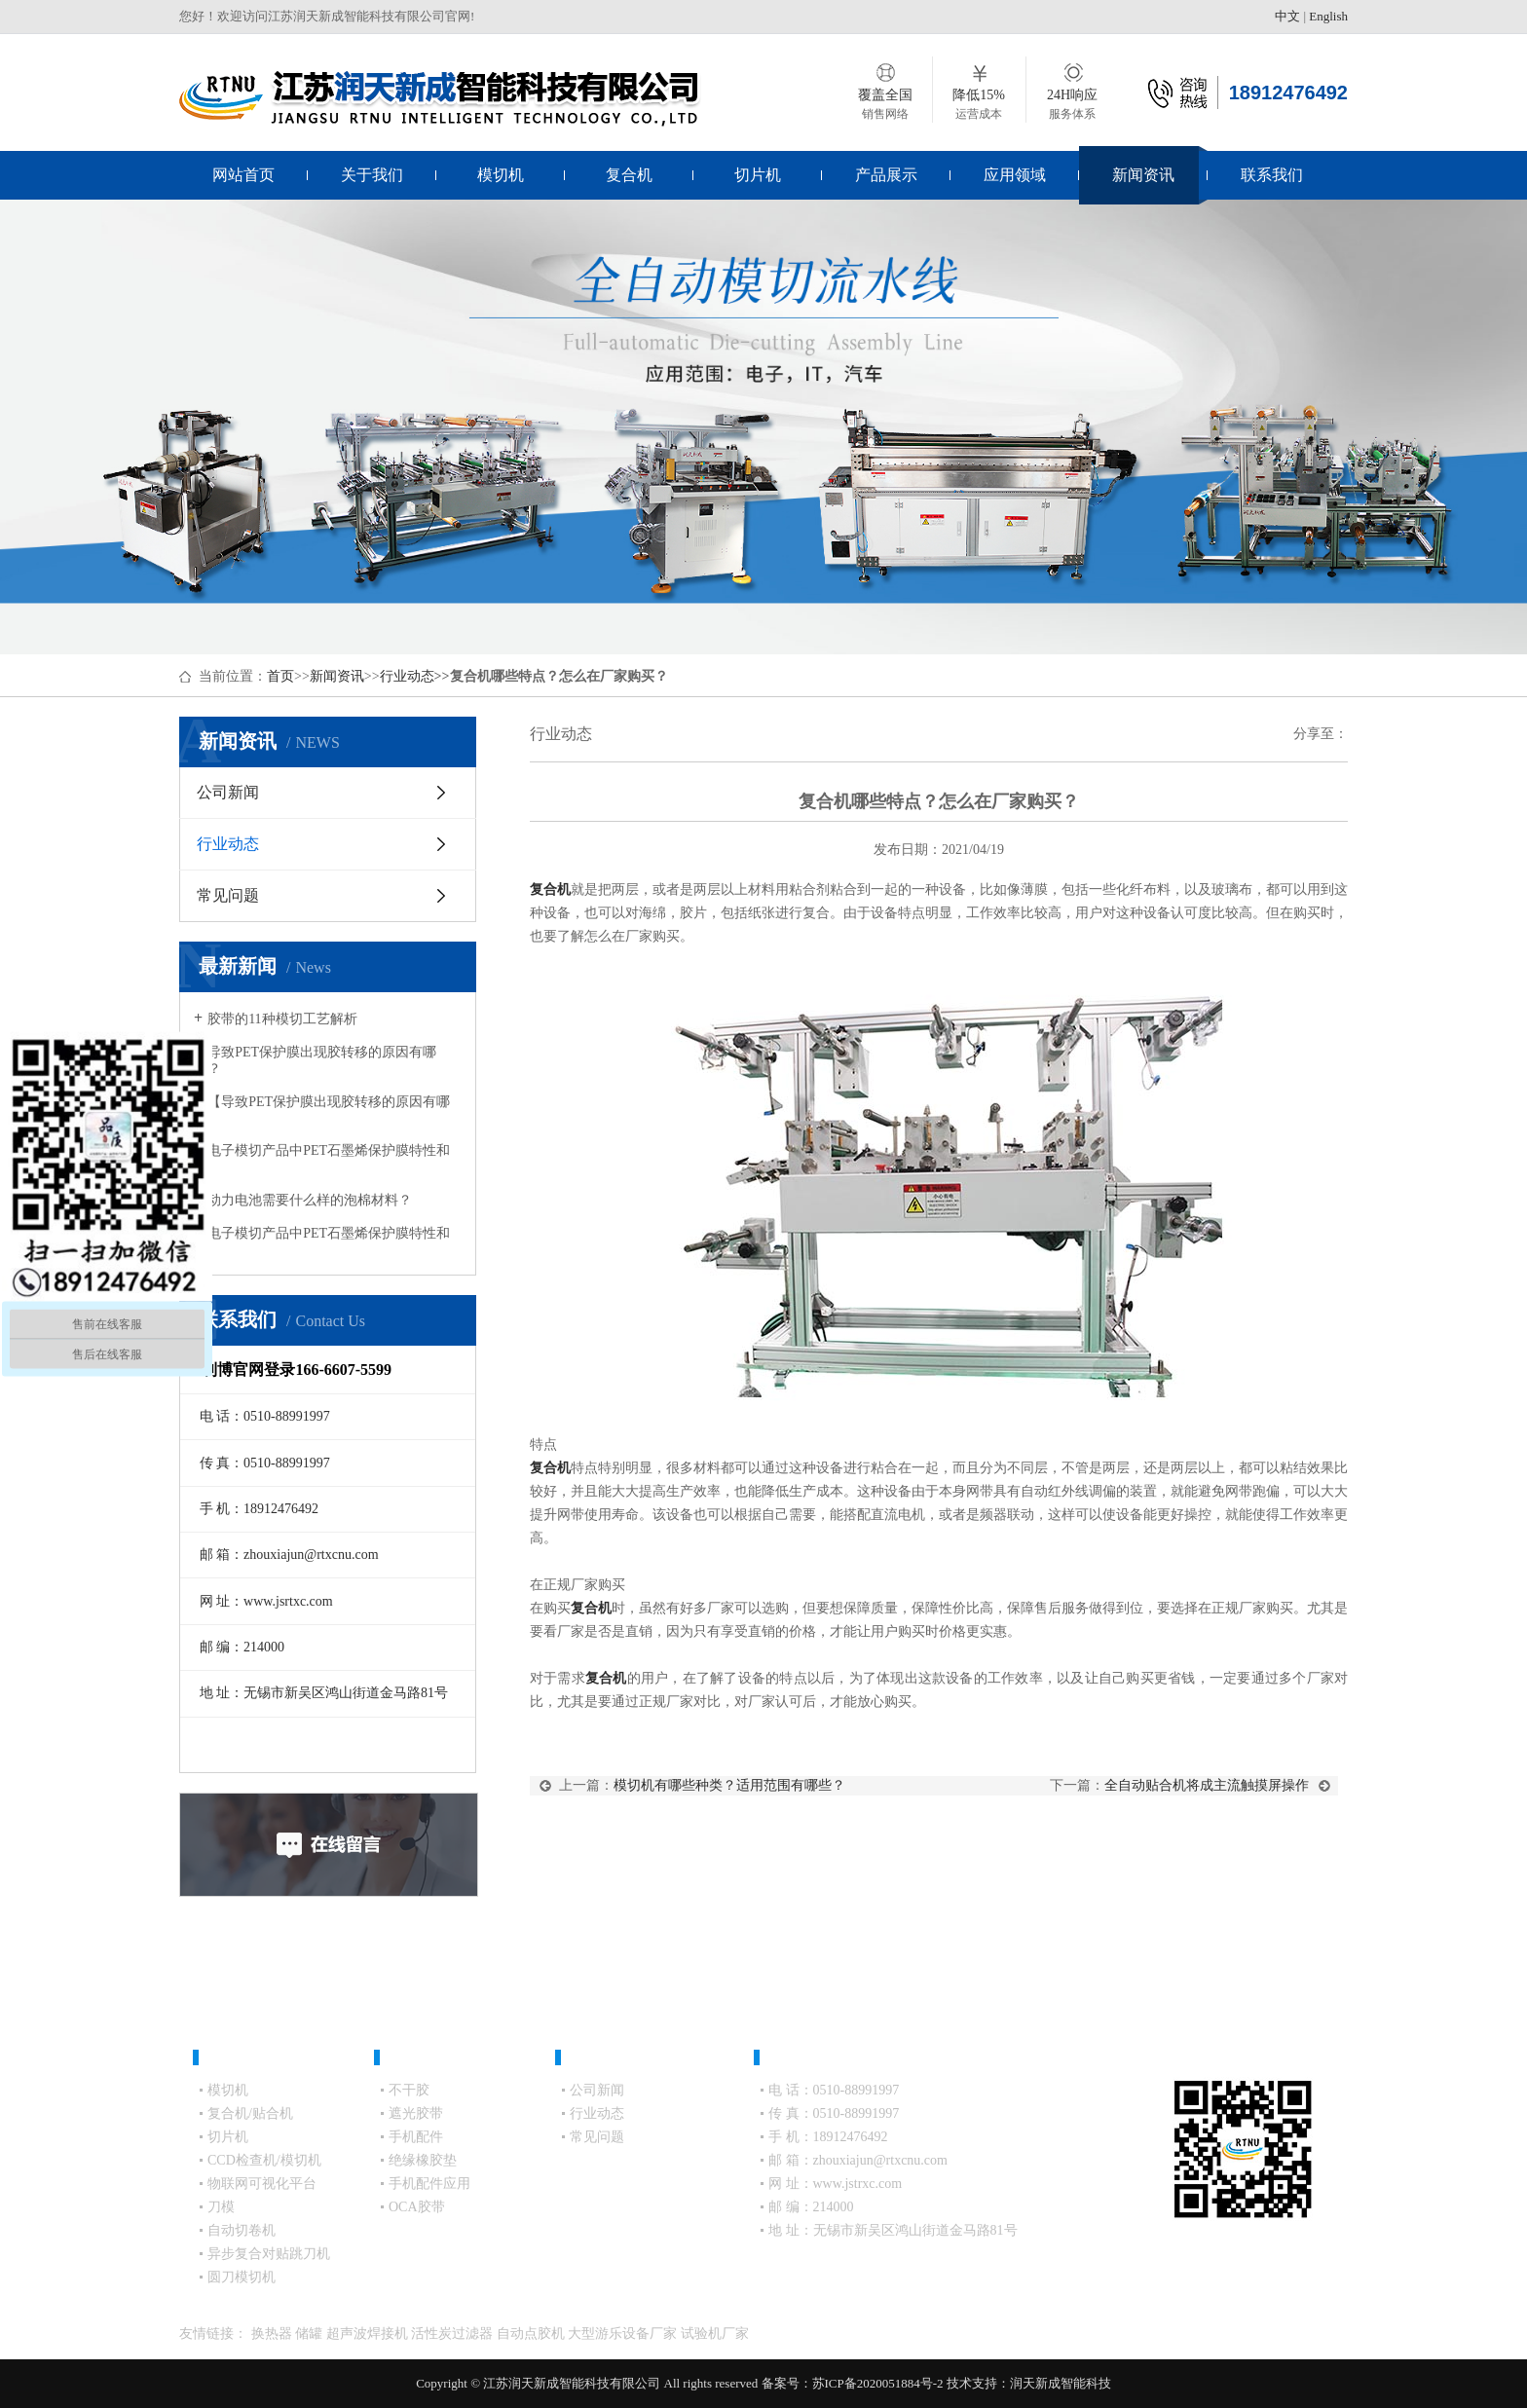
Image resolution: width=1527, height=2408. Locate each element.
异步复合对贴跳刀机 (268, 2253)
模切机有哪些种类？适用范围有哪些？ (729, 1785)
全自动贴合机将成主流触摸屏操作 (1206, 1785)
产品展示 (886, 175)
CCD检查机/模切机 (264, 2160)
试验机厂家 (715, 2333)
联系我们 (1272, 175)
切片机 (757, 175)
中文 (1287, 16)
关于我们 (372, 175)
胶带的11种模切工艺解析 (281, 1019)
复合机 (629, 175)
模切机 (500, 175)
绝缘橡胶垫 (423, 2160)
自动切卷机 (241, 2230)
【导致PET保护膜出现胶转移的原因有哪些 (322, 1110)
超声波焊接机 (369, 2333)
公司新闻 (228, 792)
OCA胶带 (417, 2207)
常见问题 (228, 895)
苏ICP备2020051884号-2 (878, 2383)
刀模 (221, 2207)
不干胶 (409, 2090)
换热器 (273, 2333)
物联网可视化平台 (262, 2183)
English (1328, 16)
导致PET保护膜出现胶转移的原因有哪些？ (315, 1060)
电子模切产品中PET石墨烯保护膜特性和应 (322, 1158)
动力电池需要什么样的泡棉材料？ (309, 1200)
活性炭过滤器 (454, 2333)
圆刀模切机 (241, 2277)
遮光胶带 (416, 2113)
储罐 (310, 2333)
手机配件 (416, 2137)
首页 (280, 676)
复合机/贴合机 (250, 2113)
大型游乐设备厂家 (624, 2333)
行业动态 (407, 676)
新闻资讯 (1143, 175)
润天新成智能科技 (1060, 2383)
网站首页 (243, 175)
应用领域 (1015, 175)
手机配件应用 (429, 2183)
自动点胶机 (533, 2333)
